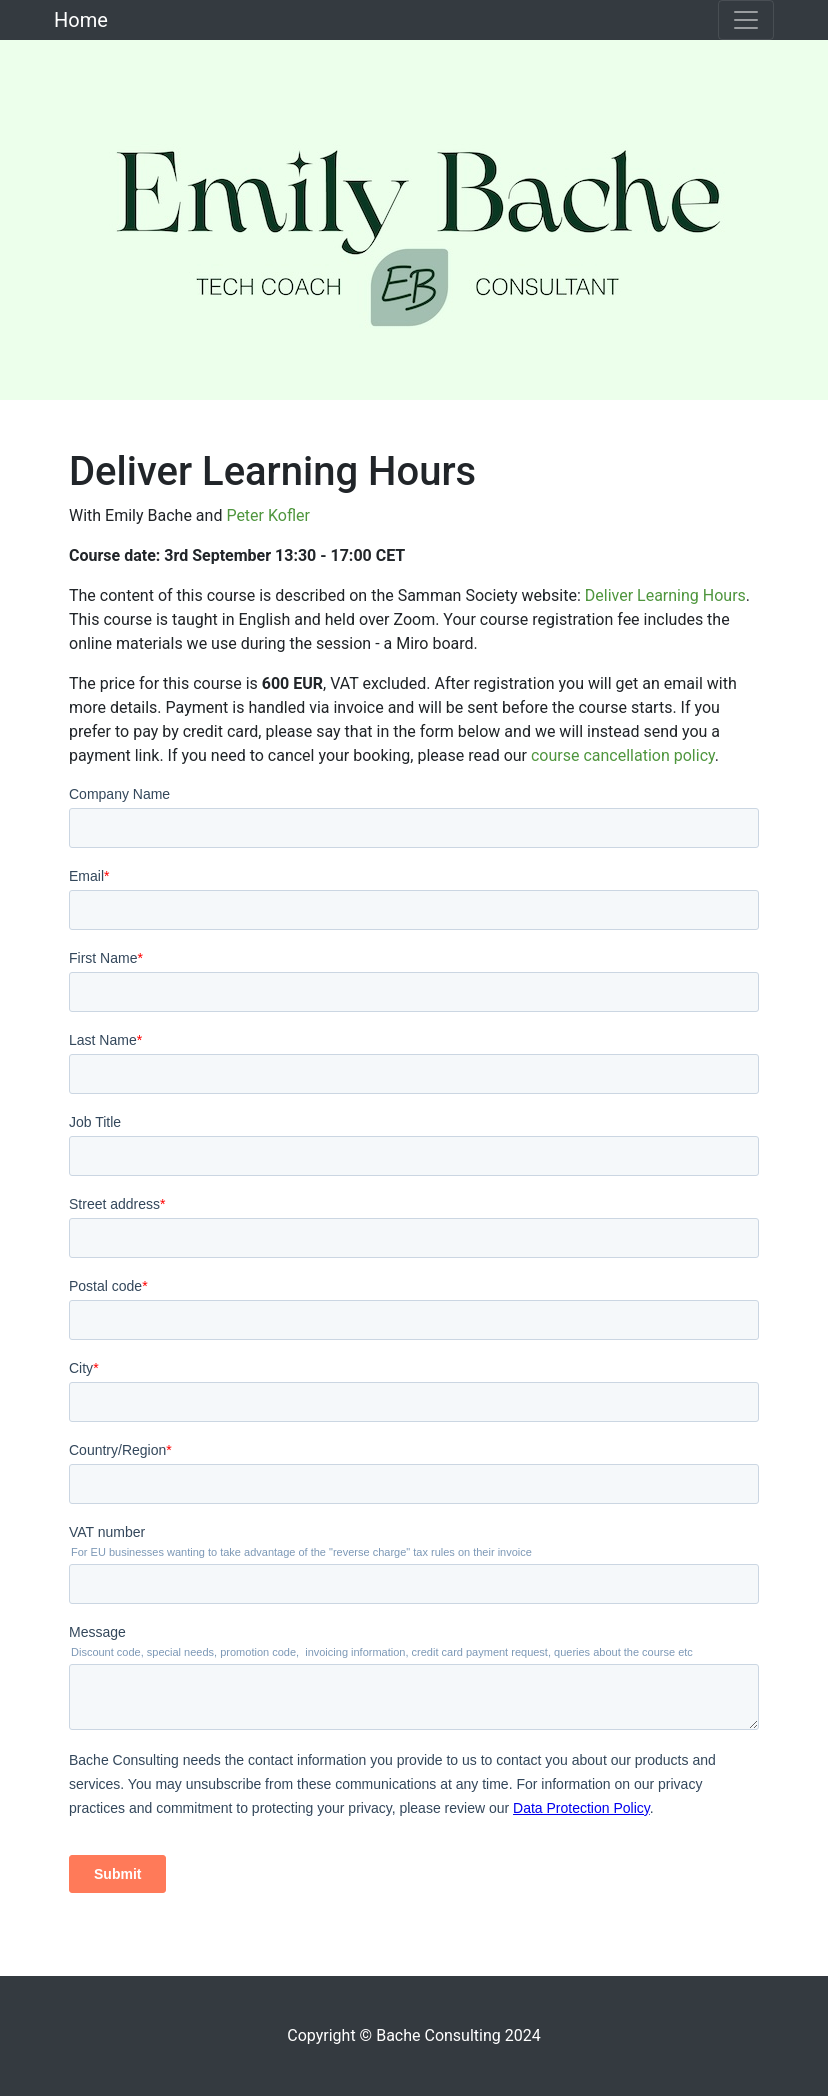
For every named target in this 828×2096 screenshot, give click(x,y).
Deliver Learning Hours (665, 595)
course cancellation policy (623, 755)
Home (81, 20)
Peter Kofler (268, 515)
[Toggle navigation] (746, 20)
